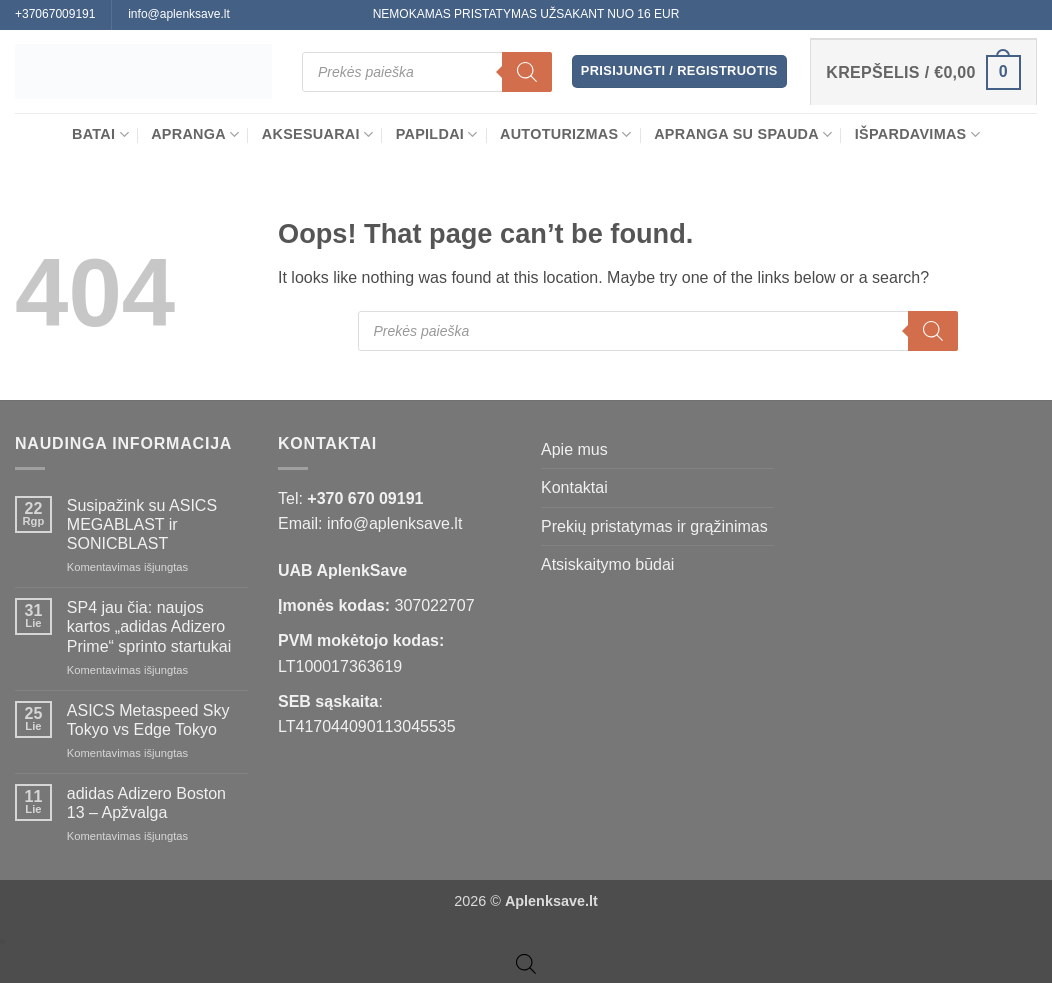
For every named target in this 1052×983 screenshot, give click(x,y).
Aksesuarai (318, 134)
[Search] (527, 72)
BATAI (100, 134)
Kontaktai (574, 487)
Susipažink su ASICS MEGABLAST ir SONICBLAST (142, 524)
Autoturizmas (566, 134)
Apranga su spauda (743, 134)
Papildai (437, 134)
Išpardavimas (917, 134)
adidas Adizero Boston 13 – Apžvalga (146, 803)
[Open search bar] (526, 964)
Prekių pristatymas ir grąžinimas (654, 526)
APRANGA (195, 134)
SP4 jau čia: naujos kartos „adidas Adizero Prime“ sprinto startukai (149, 626)
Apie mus (574, 449)
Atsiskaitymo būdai (607, 564)
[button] (679, 71)
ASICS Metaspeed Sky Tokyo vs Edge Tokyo (148, 720)
